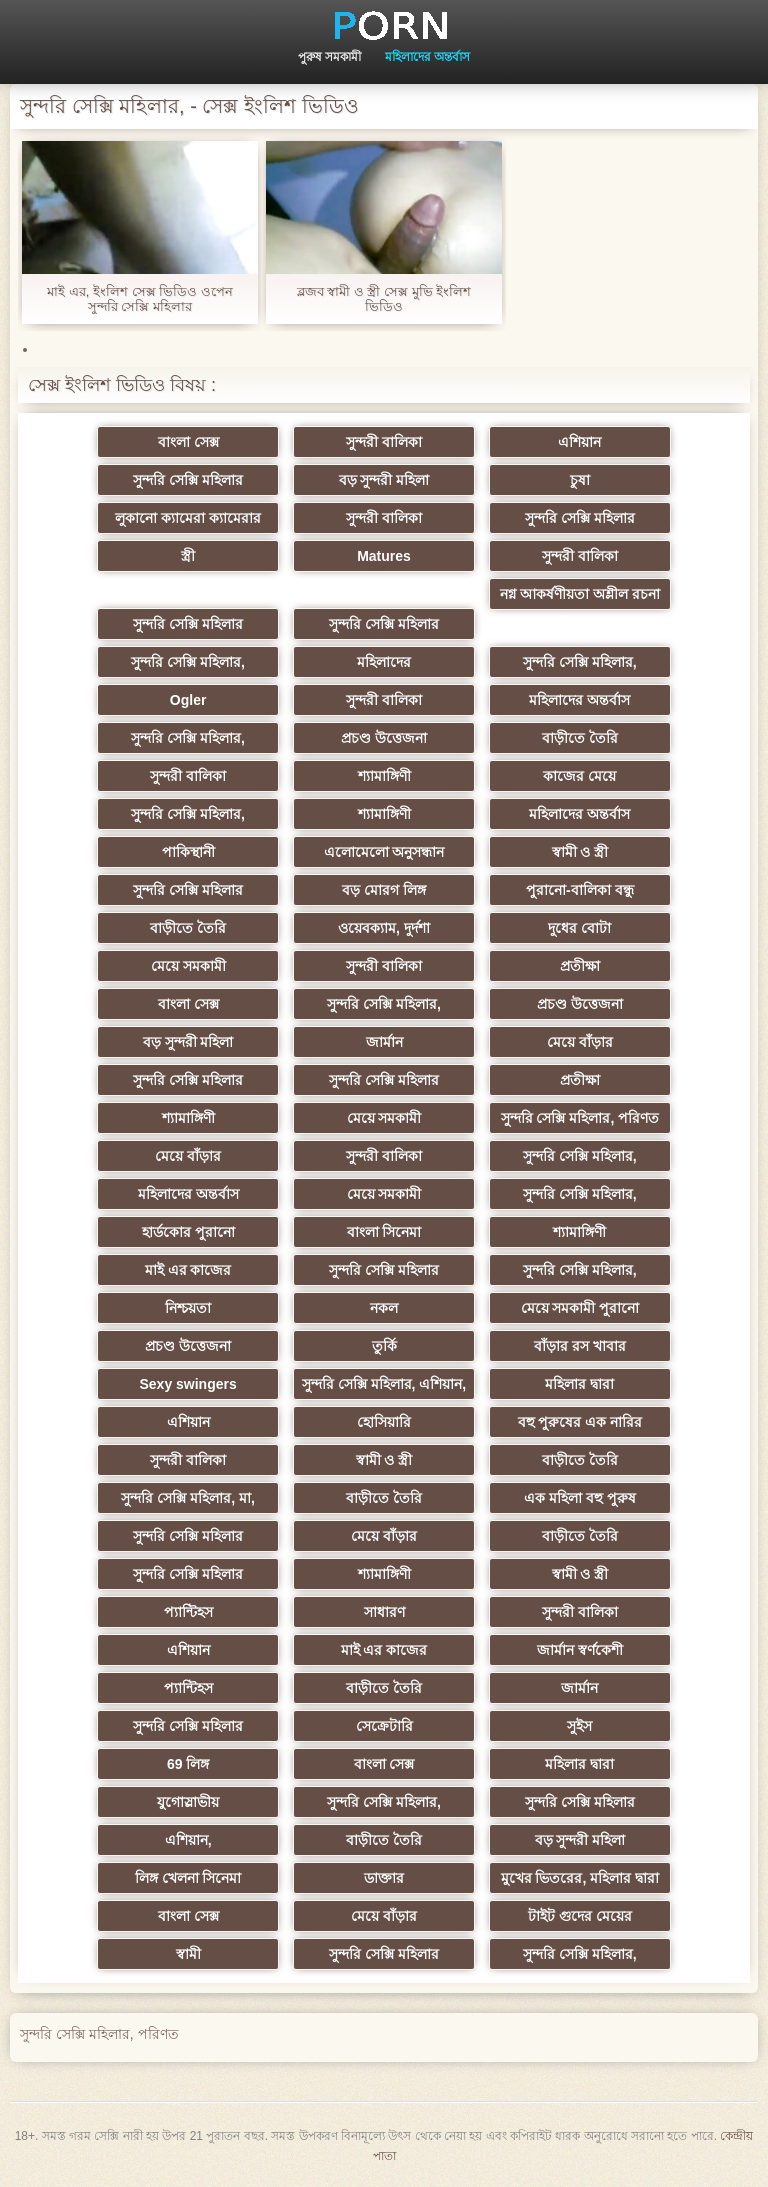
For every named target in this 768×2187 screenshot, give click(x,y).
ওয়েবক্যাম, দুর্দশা (384, 928)
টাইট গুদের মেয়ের (580, 1916)
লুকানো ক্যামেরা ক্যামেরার (188, 518)
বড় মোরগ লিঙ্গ (384, 890)
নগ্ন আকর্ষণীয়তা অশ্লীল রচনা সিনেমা (580, 598)
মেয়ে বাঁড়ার (580, 1042)
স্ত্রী (188, 556)
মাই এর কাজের (188, 1270)
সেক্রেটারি (384, 1726)
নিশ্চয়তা (188, 1308)
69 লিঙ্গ (188, 1764)
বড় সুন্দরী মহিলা (384, 480)
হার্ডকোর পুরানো (188, 1232)
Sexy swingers (187, 1384)
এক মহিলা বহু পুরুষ (580, 1498)
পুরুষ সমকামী (329, 57)
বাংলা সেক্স (188, 442)
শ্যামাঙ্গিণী (384, 776)
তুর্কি (384, 1346)
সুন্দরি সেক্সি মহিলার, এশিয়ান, (384, 1384)
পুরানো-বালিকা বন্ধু (580, 890)
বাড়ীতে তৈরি (580, 738)
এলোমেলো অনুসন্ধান (384, 852)
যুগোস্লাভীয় (188, 1802)
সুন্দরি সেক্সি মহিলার (188, 480)
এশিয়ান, (188, 1840)
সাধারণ (384, 1612)
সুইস (579, 1726)
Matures (384, 556)
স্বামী (188, 1954)
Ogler (188, 700)
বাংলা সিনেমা (384, 1232)
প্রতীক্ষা (580, 966)
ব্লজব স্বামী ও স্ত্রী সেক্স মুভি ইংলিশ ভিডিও (384, 299)
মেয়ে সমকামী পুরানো (580, 1308)
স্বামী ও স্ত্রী (580, 852)
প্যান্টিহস (188, 1612)
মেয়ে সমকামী (188, 966)
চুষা (580, 480)
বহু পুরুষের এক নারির (580, 1422)
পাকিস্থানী (188, 852)
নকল (384, 1308)
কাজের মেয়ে (579, 776)
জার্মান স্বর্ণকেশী (580, 1650)
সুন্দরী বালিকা (384, 442)
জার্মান (384, 1042)
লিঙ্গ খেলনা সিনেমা (188, 1878)
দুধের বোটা (579, 928)
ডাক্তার (384, 1878)
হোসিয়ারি (384, 1422)
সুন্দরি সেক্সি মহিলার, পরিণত (580, 1118)
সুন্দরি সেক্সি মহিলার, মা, (187, 1498)
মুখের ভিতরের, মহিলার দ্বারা (580, 1878)
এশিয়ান (579, 442)
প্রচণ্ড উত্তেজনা (384, 738)
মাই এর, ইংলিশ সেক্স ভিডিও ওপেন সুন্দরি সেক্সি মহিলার (140, 299)
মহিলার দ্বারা (579, 1384)
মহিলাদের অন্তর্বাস (427, 57)
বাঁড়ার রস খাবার (580, 1346)
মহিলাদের (384, 662)
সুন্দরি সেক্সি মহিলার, (188, 662)
